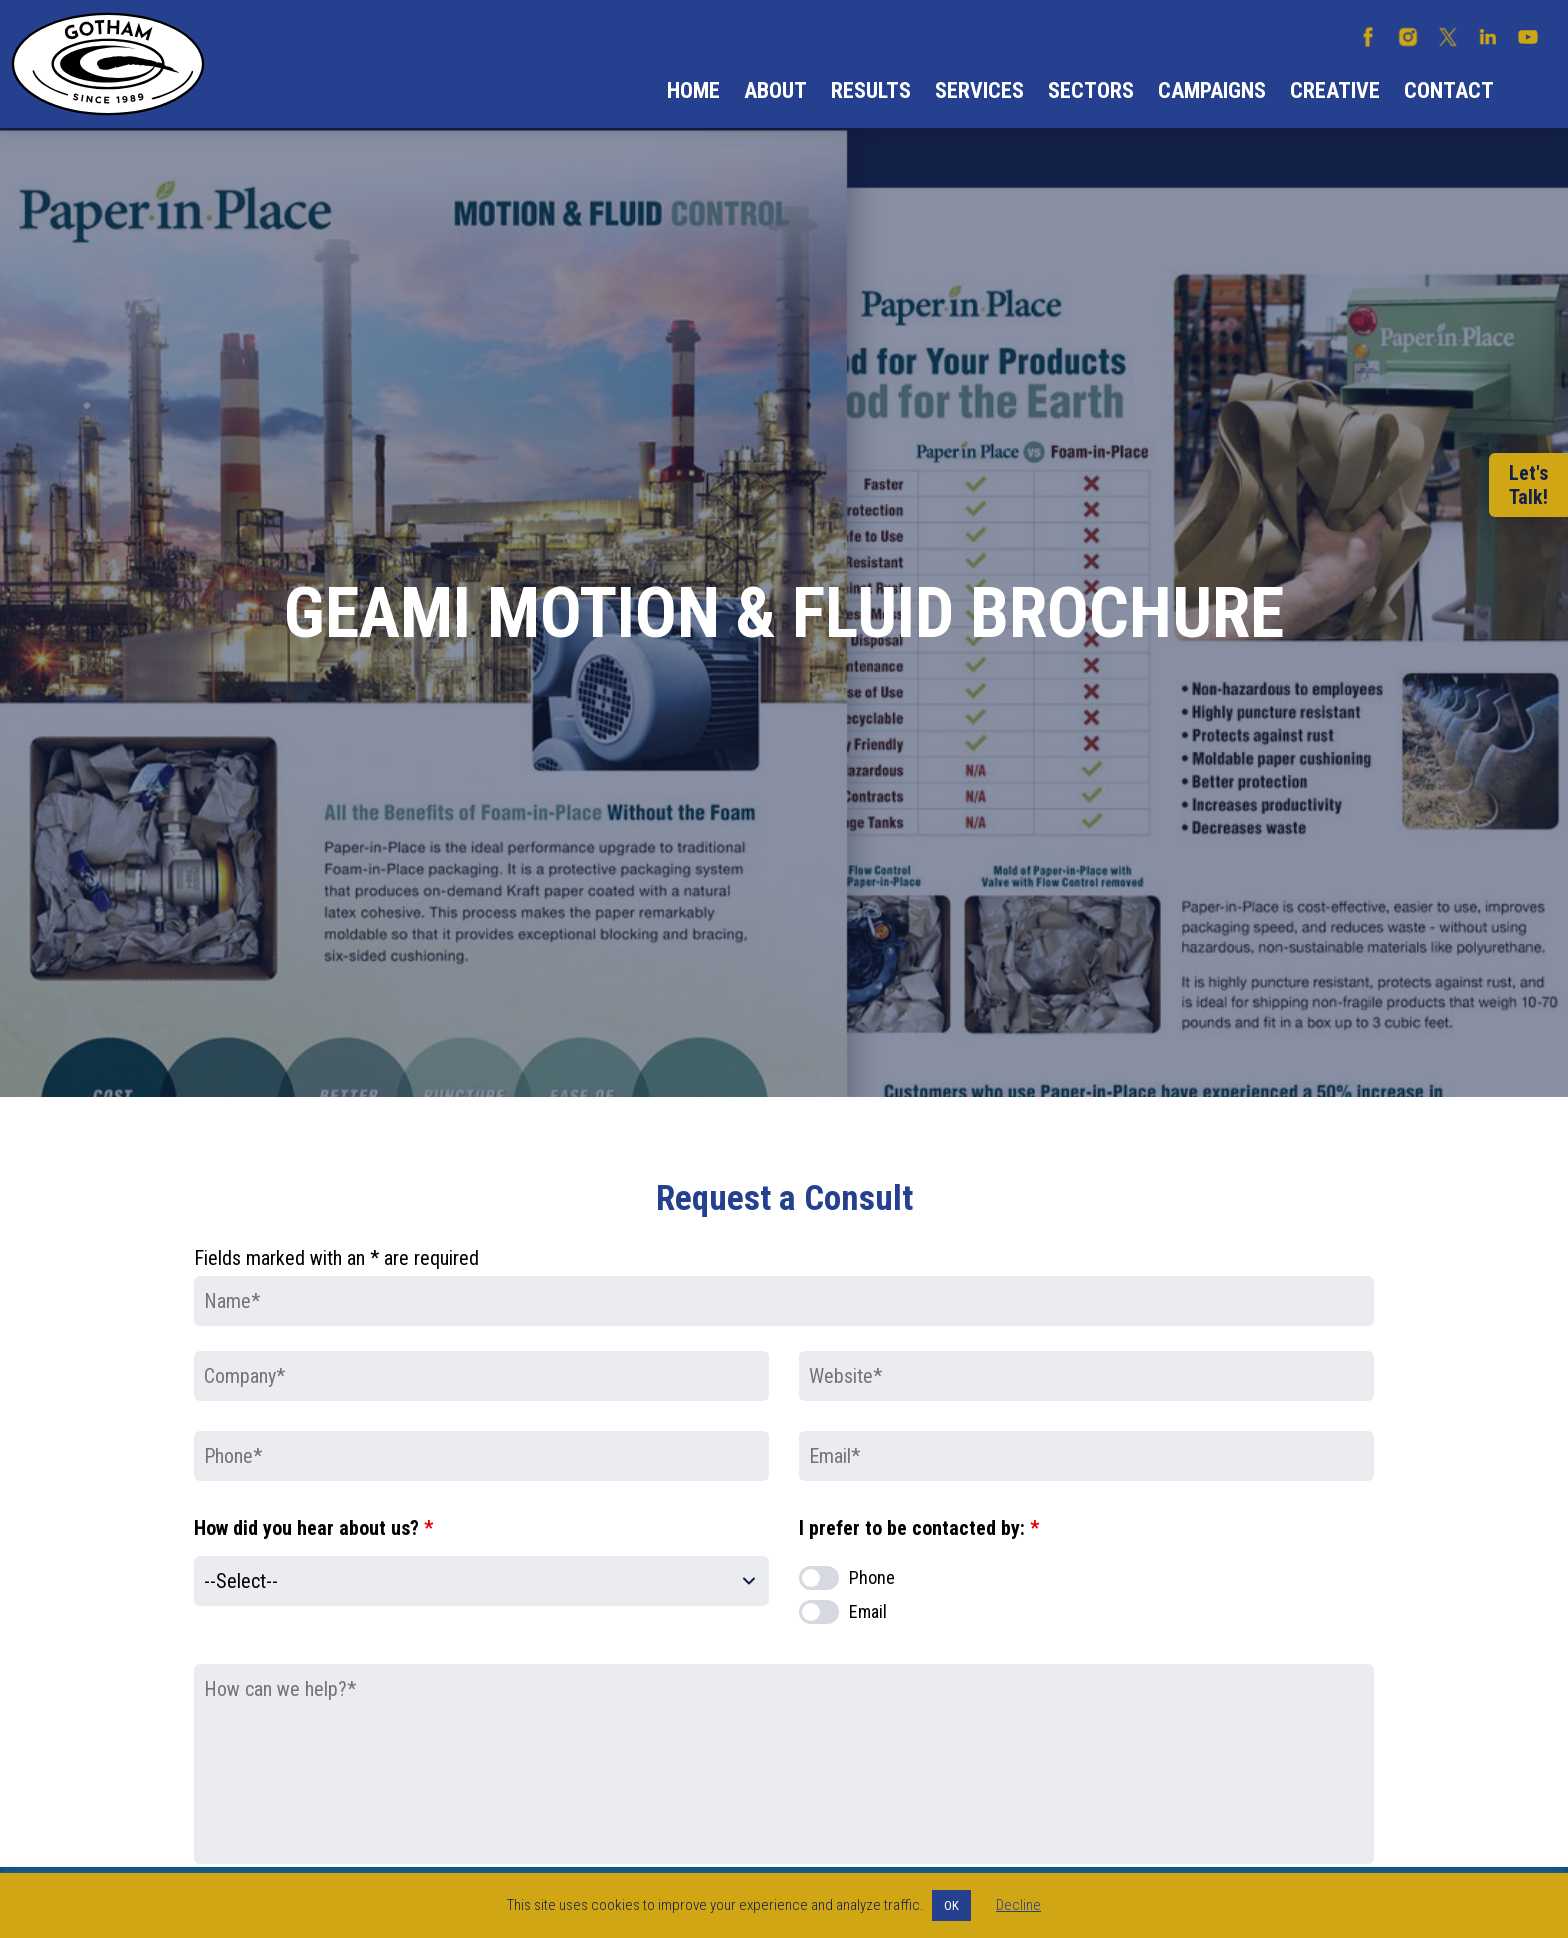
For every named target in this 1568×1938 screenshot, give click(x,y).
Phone (872, 1577)
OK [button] (951, 1905)
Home (693, 90)
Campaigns (1212, 90)
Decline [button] (1018, 1905)
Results (871, 90)
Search (1531, 91)
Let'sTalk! (1528, 485)
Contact (1449, 90)
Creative (1335, 90)
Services (979, 90)
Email (868, 1611)
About (775, 90)
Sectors (1091, 90)
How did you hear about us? (313, 1528)
